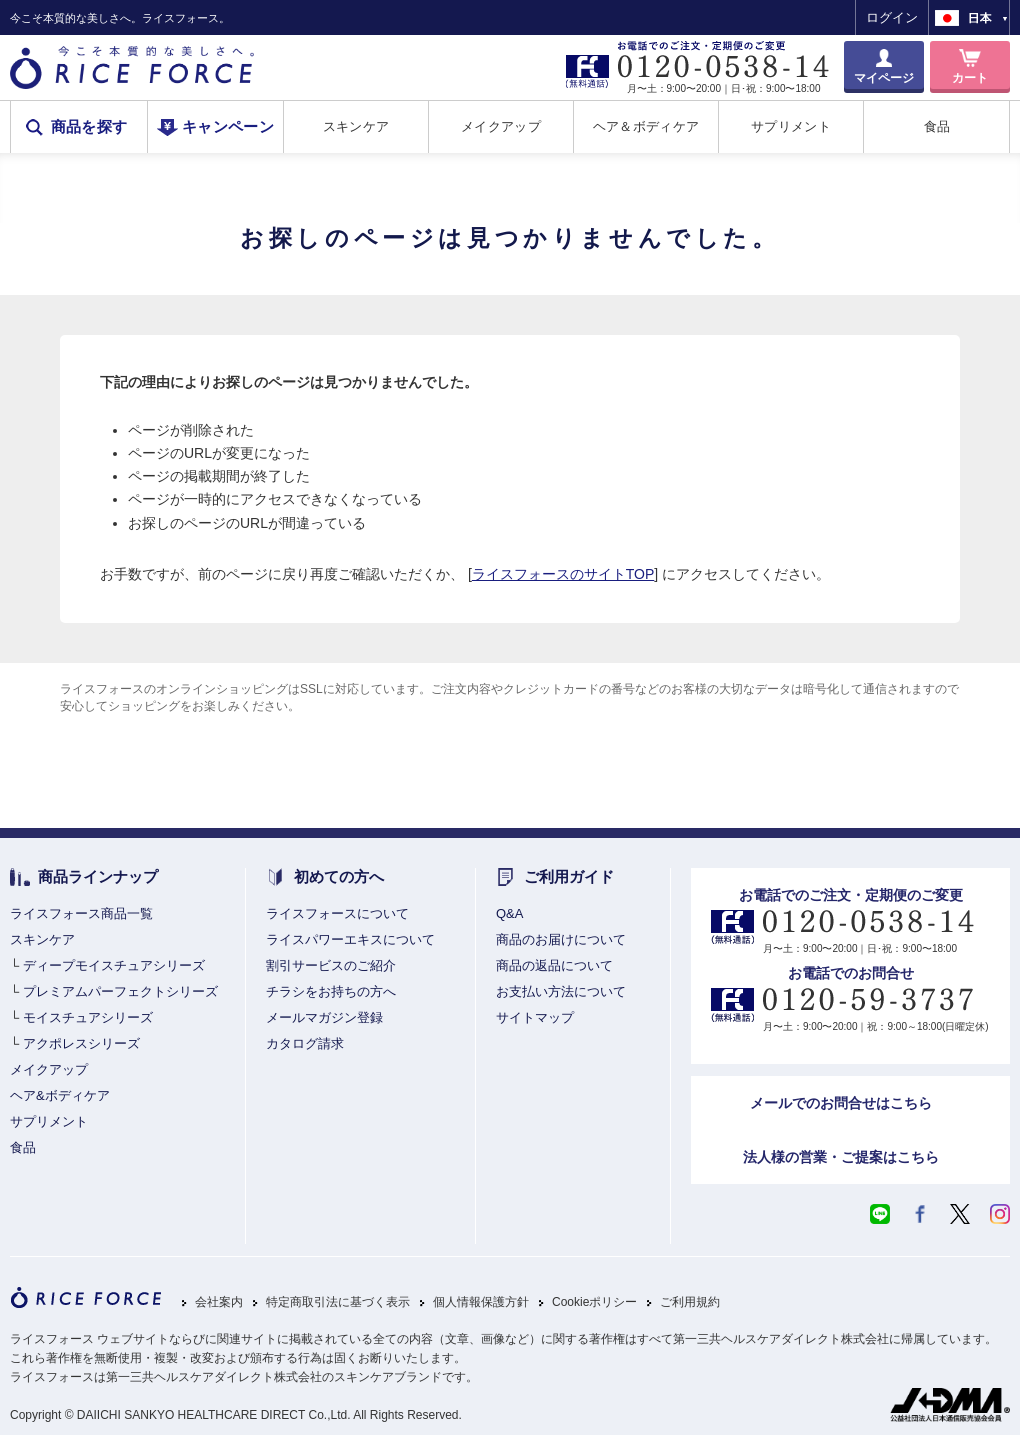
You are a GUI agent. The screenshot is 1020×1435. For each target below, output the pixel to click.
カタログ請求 (305, 1043)
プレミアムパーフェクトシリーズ (120, 991)
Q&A (509, 913)
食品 (937, 126)
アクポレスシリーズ (81, 1043)
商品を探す (89, 127)
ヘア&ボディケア (60, 1095)
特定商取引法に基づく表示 (338, 1302)
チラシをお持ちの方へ (331, 991)
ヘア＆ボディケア (646, 126)
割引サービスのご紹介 (331, 965)
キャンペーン (228, 127)
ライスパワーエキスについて (350, 939)
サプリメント (791, 126)
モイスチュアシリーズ (88, 1017)
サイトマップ (535, 1017)
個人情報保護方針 (481, 1302)
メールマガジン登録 (324, 1017)
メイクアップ (501, 126)
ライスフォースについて (337, 913)
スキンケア (356, 126)
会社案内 (219, 1302)
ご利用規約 (690, 1302)
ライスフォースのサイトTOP (563, 574)
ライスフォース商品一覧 (81, 913)
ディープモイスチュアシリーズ (114, 965)
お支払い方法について (561, 991)
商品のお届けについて (561, 939)
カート (970, 78)
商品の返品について (554, 965)
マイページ (884, 78)
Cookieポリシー (594, 1302)
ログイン (892, 17)
